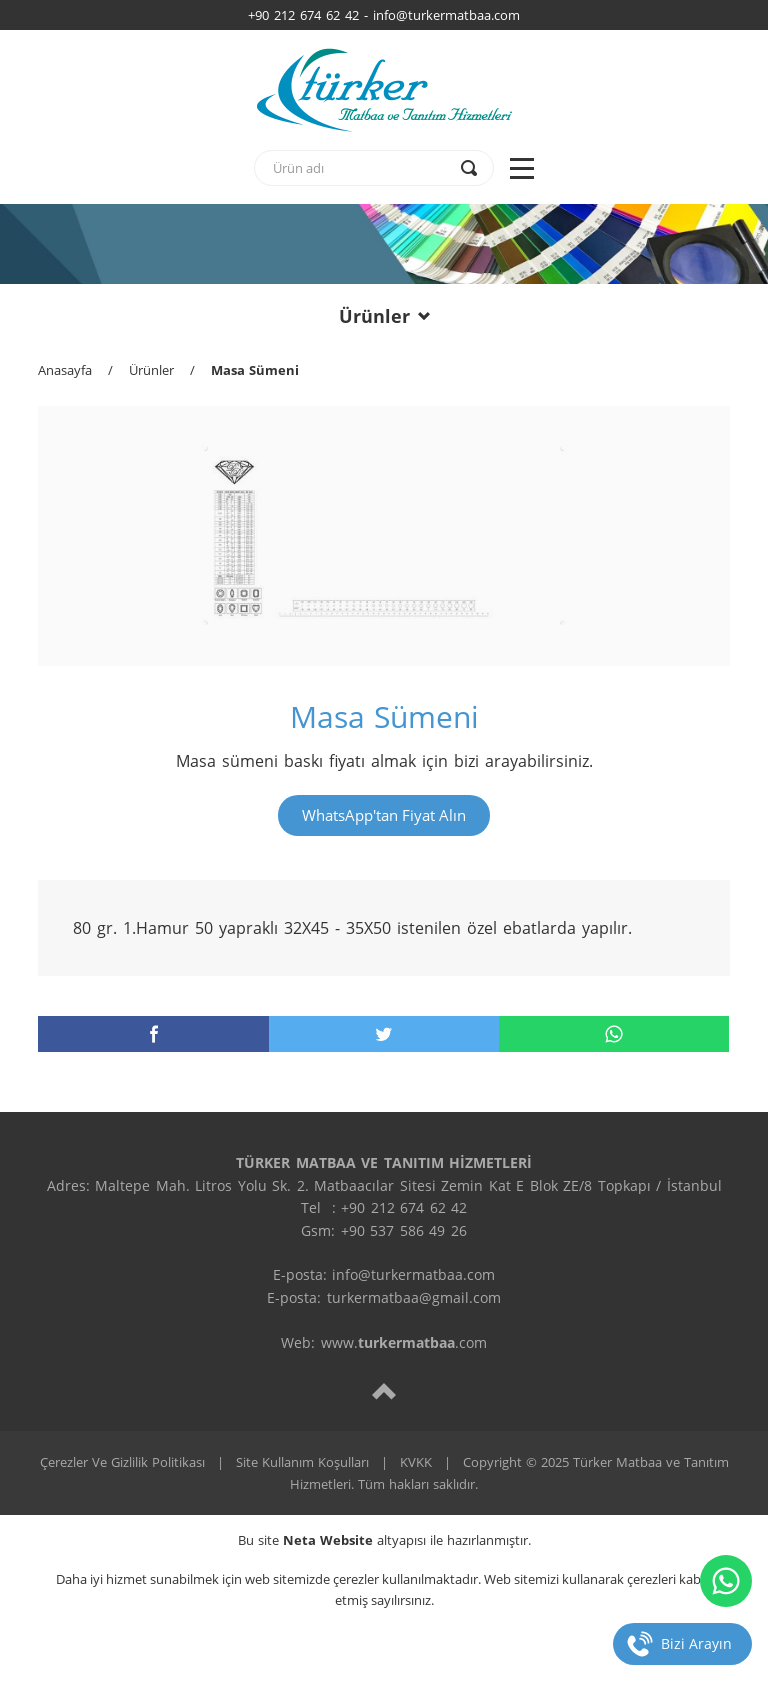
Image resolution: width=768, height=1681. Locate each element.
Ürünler (384, 316)
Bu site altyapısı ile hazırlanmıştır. (384, 1540)
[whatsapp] (614, 1034)
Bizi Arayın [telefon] (696, 1643)
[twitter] (384, 1034)
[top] (384, 1390)
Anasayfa (65, 370)
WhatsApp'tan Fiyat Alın (384, 815)
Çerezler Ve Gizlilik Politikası (122, 1462)
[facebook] (153, 1034)
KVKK (416, 1462)
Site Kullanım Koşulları (302, 1462)
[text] (361, 168)
